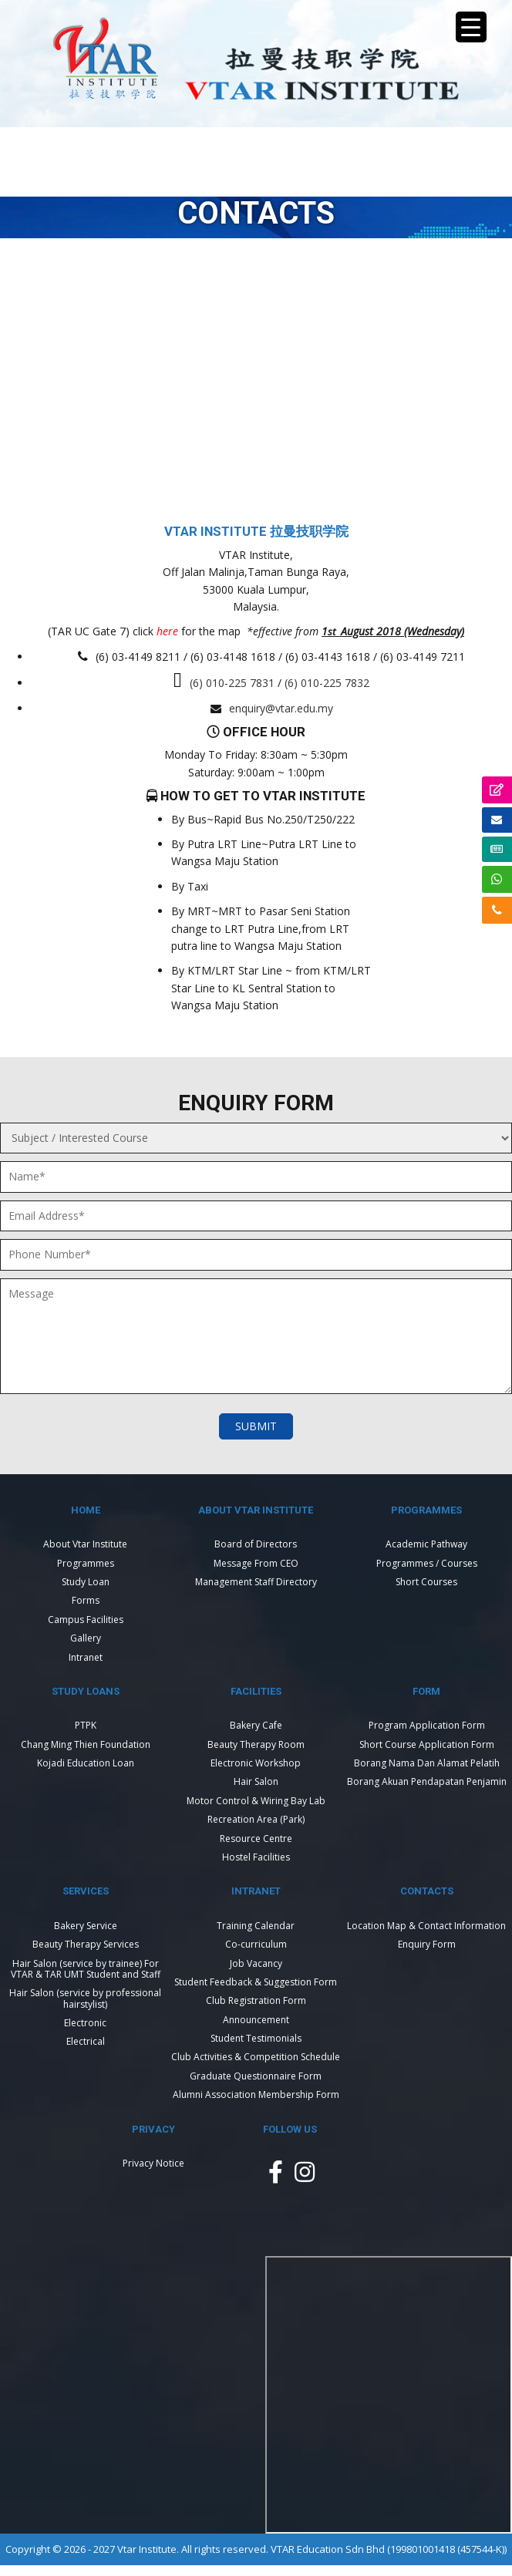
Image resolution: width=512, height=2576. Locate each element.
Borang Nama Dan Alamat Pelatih (427, 1763)
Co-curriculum (256, 1944)
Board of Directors (255, 1544)
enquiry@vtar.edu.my (281, 708)
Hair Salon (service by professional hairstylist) (85, 1998)
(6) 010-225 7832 (327, 682)
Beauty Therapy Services (85, 1944)
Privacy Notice (153, 2163)
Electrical (85, 2041)
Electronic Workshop (256, 1763)
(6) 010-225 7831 (232, 682)
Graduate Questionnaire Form (256, 2076)
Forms (85, 1600)
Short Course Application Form (426, 1744)
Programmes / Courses (426, 1563)
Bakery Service (85, 1925)
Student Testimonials (256, 2038)
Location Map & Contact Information (426, 1925)
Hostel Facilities (256, 1857)
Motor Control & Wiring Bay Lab (256, 1800)
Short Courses (426, 1581)
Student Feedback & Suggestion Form (255, 1981)
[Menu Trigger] (471, 27)
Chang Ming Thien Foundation (85, 1744)
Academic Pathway (426, 1544)
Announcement (256, 2019)
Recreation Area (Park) (256, 1819)
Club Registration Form (256, 2000)
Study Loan (85, 1581)
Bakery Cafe (256, 1725)
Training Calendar (256, 1925)
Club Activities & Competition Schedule (255, 2056)
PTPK (85, 1725)
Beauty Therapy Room (256, 1744)
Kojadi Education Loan (85, 1763)
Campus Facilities (85, 1619)
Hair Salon (256, 1781)
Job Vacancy (256, 1963)
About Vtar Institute (85, 1544)
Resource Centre (256, 1838)
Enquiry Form (427, 1944)
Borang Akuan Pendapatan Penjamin (427, 1781)
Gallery (85, 1638)
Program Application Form (427, 1725)
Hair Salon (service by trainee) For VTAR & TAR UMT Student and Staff (85, 1969)
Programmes (85, 1563)
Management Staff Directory (256, 1581)
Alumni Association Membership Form (256, 2094)
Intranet (86, 1657)
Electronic (85, 2022)
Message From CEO (256, 1563)
